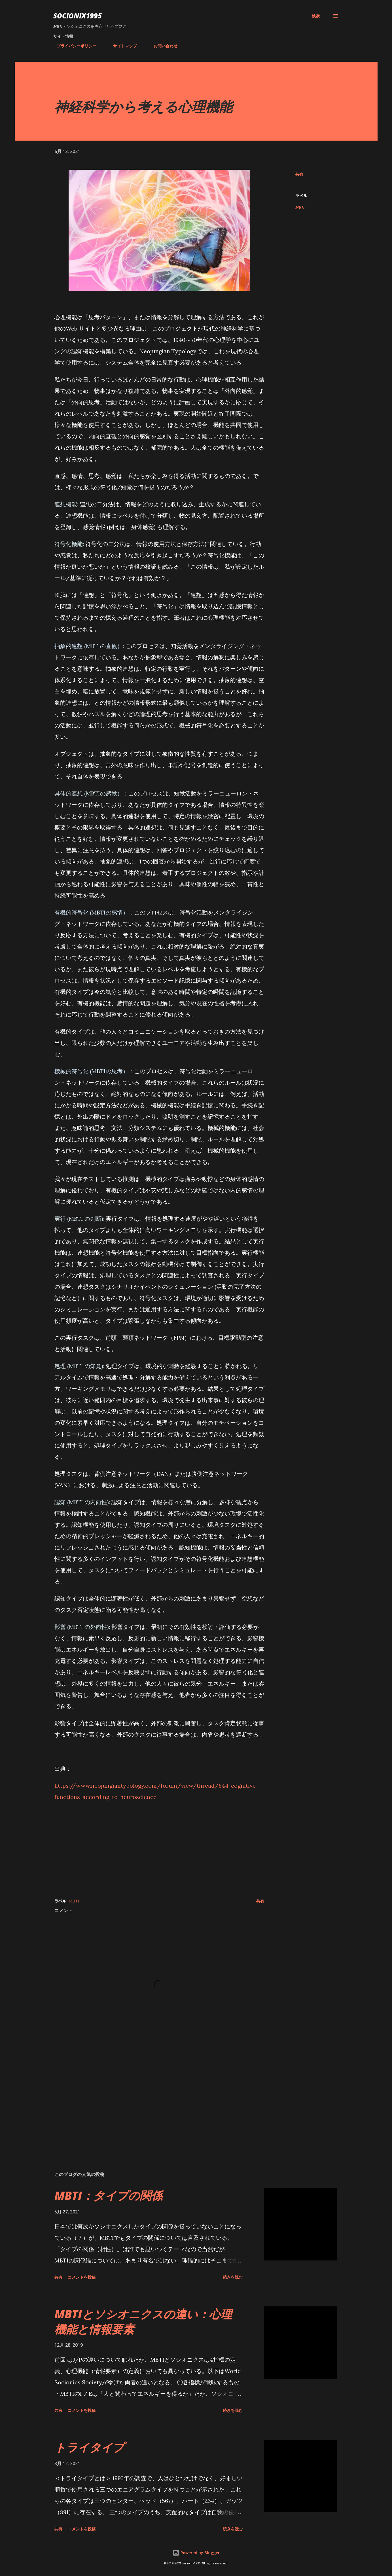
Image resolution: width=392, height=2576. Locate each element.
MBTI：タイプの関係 (108, 2195)
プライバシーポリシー (73, 45)
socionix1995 (77, 15)
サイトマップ (122, 45)
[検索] (316, 15)
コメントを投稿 (82, 2277)
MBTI (299, 207)
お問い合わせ (162, 45)
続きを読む (233, 2277)
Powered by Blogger (196, 2552)
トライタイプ (89, 2447)
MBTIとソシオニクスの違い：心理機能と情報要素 (143, 2321)
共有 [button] (299, 174)
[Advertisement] (159, 1848)
